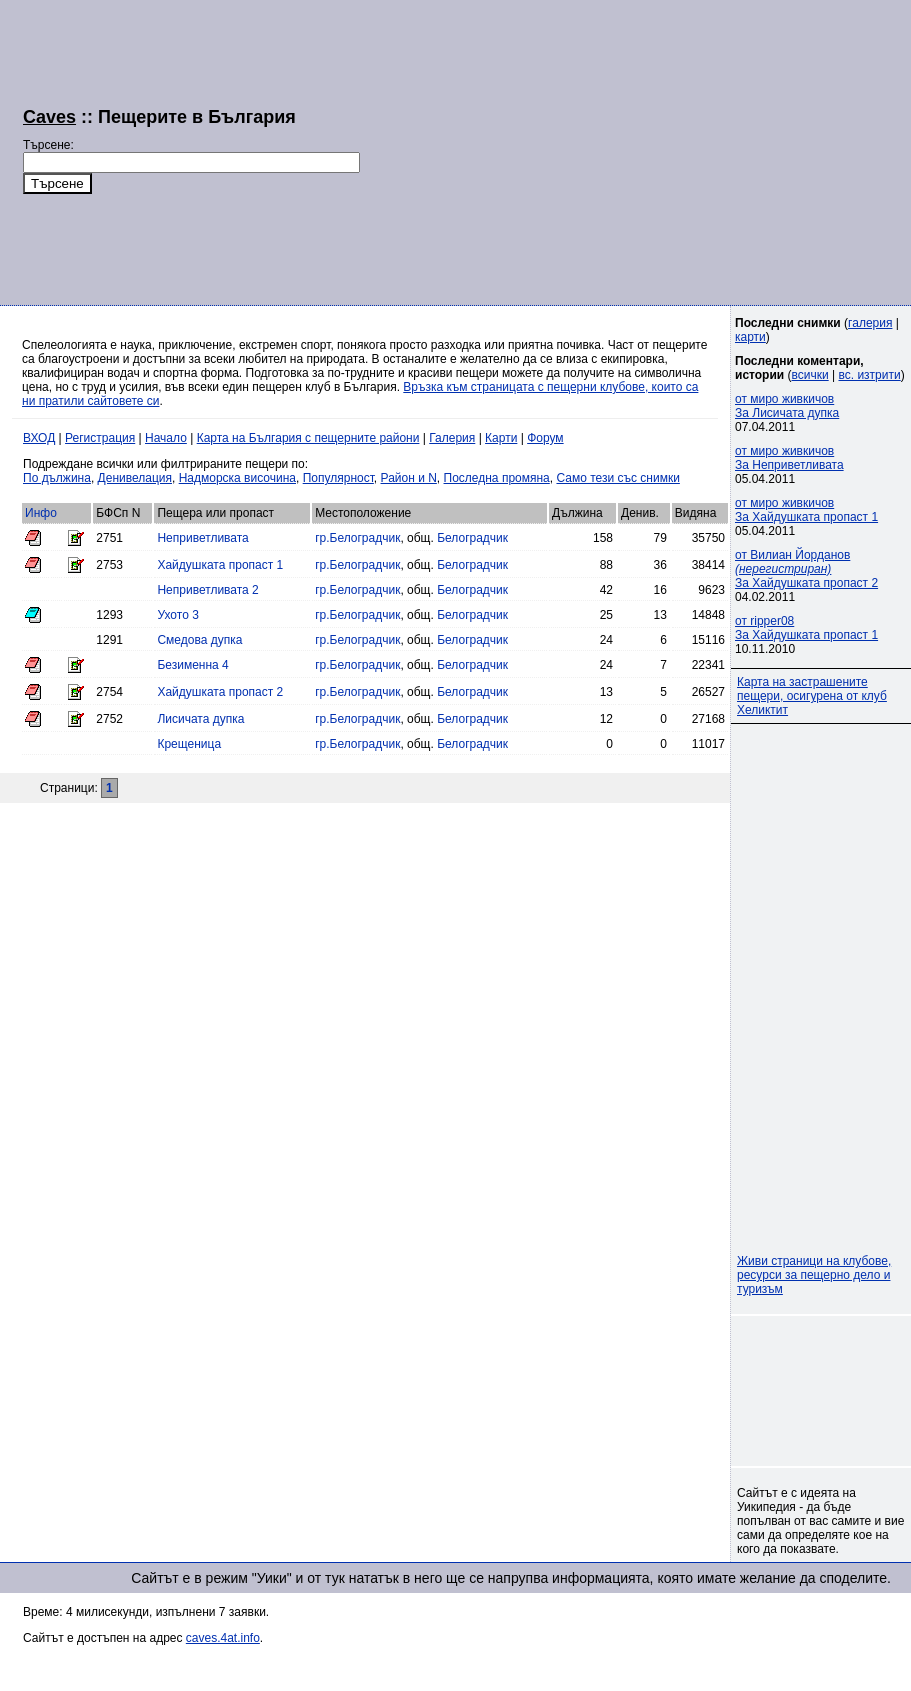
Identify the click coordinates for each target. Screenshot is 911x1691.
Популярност (338, 478)
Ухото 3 (177, 615)
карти (750, 337)
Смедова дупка (199, 640)
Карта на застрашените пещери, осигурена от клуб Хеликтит (812, 696)
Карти (501, 438)
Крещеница (189, 744)
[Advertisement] (614, 150)
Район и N (409, 478)
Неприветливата (202, 538)
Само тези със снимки (617, 478)
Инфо (41, 513)
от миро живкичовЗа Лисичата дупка (787, 406)
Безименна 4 (192, 665)
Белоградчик (472, 538)
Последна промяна (497, 478)
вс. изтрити (869, 375)
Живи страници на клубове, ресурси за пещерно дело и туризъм (814, 1275)
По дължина (57, 478)
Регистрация (100, 438)
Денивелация (135, 478)
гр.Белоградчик (357, 538)
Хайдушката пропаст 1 (220, 565)
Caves (49, 117)
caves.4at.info (223, 1638)
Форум (545, 438)
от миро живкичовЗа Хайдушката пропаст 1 (806, 510)
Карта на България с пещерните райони (308, 438)
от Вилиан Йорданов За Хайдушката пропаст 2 (806, 569)
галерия (870, 323)
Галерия (452, 438)
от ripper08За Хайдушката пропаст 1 (806, 628)
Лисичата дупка (200, 719)
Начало (166, 438)
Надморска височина (237, 478)
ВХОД (39, 438)
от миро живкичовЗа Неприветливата (789, 458)
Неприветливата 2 (207, 590)
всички (810, 375)
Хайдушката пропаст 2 (220, 692)
